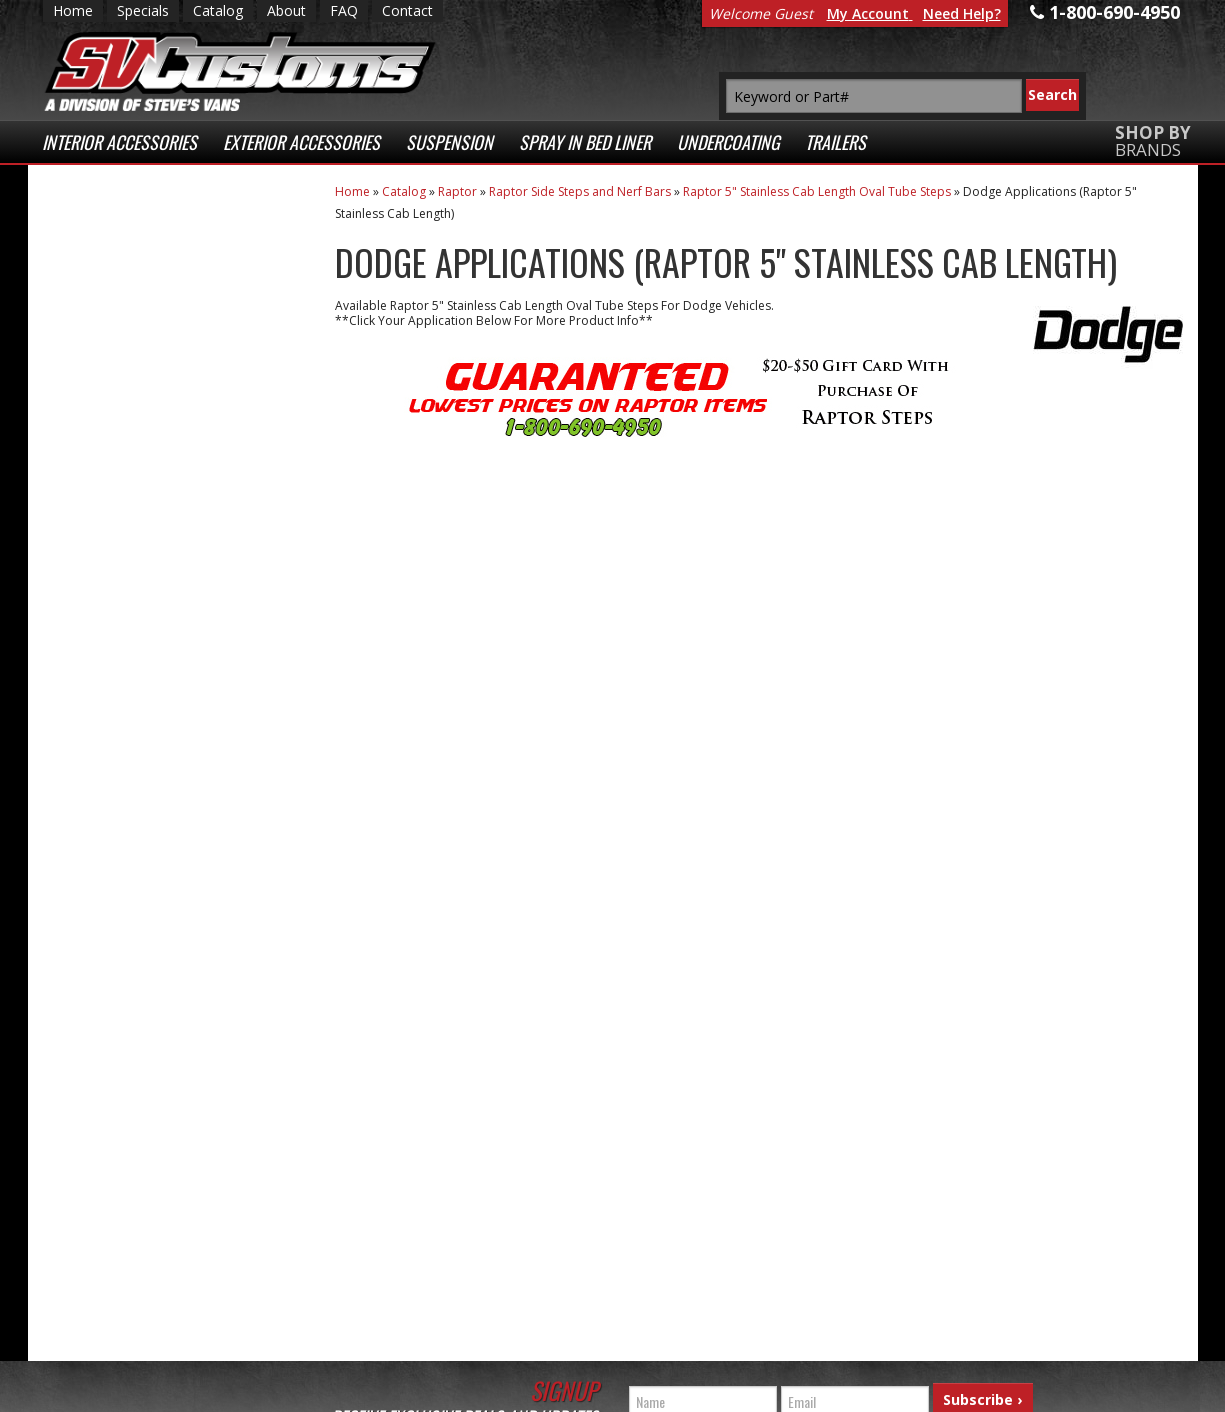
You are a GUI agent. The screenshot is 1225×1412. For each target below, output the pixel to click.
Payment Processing (965, 1340)
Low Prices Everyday (160, 329)
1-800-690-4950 (142, 858)
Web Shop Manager (452, 1391)
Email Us (126, 793)
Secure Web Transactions (144, 606)
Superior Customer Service (170, 516)
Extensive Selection (172, 248)
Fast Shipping (146, 409)
